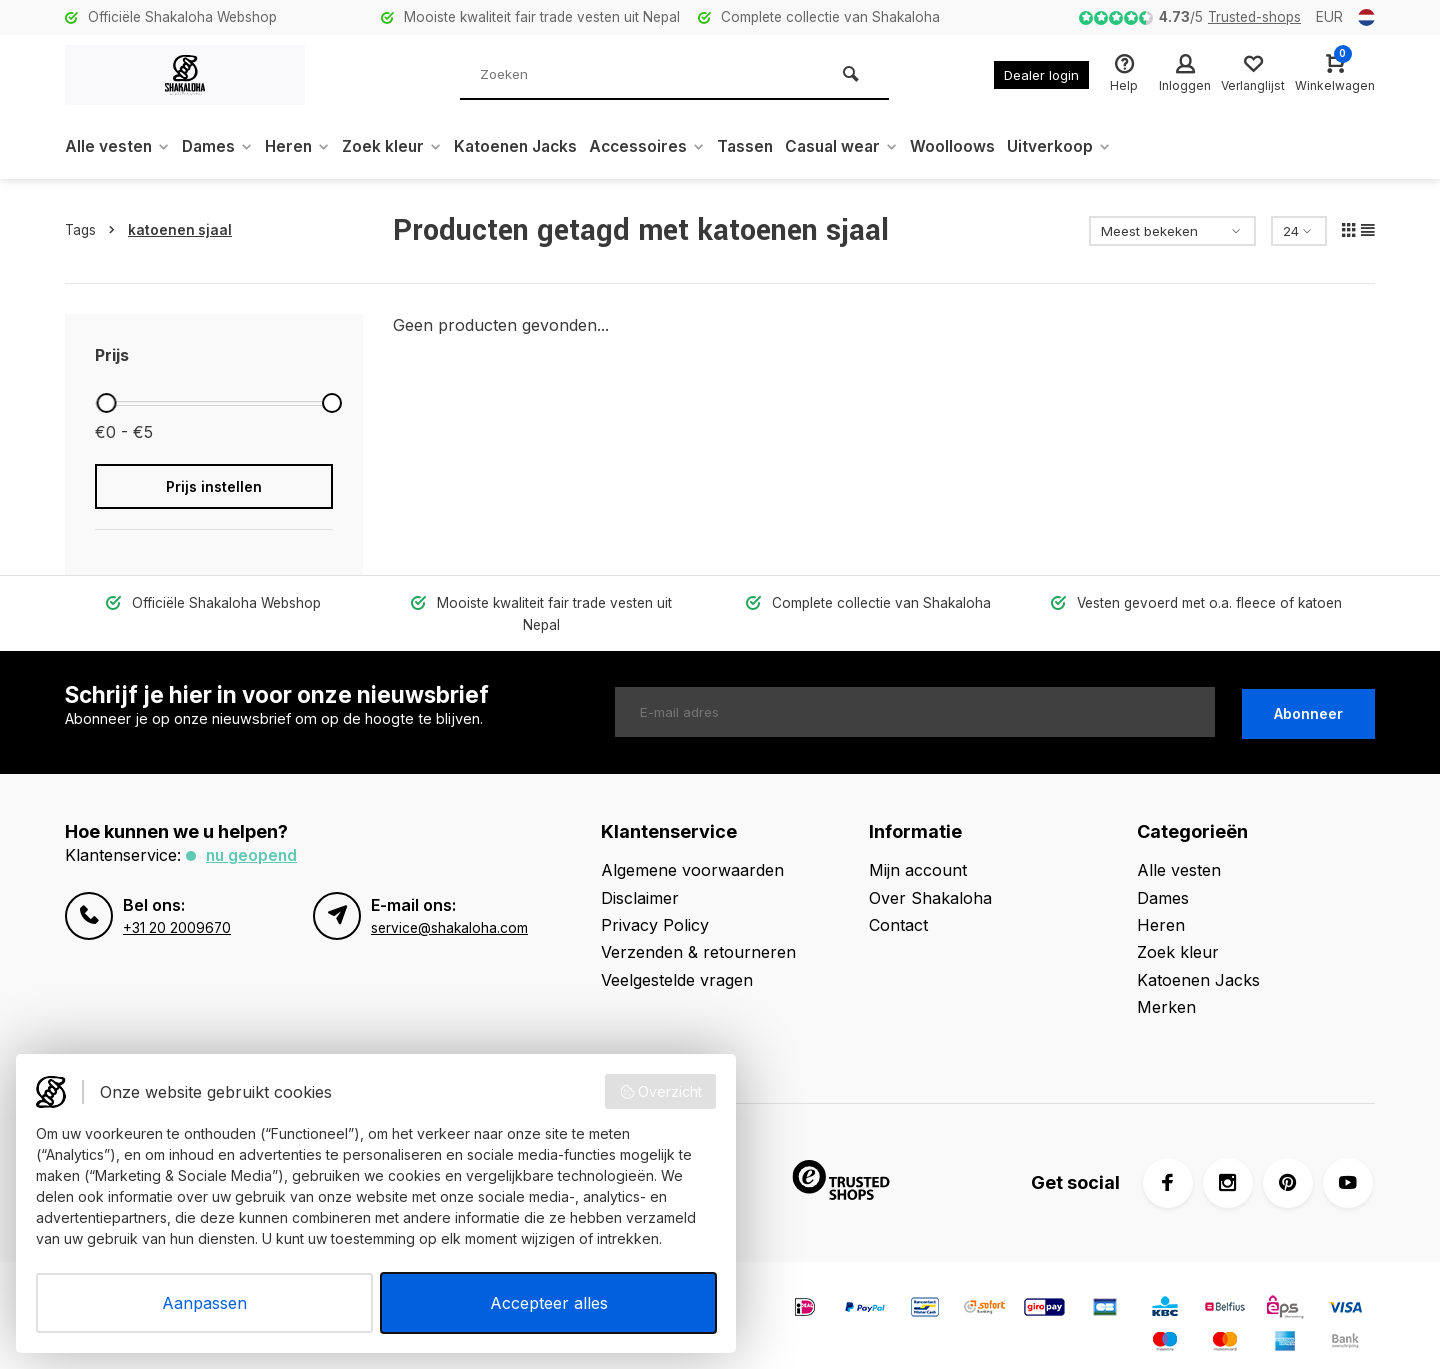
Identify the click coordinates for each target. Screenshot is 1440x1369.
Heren (304, 147)
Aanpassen (204, 1303)
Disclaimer (640, 875)
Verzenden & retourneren (698, 930)
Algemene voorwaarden (692, 848)
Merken (1166, 985)
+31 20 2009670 (177, 905)
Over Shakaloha (930, 875)
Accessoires (664, 147)
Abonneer (1308, 689)
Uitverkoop (1085, 147)
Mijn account (918, 848)
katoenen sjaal (180, 230)
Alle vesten (118, 147)
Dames (221, 147)
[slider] (106, 403)
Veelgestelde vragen (677, 957)
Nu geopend (253, 833)
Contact (898, 903)
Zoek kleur (401, 147)
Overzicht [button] (661, 1092)
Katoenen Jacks (529, 147)
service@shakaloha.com (449, 905)
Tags (94, 230)
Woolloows (978, 147)
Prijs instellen (214, 486)
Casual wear (865, 147)
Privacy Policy (655, 903)
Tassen (765, 147)
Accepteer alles (549, 1303)
